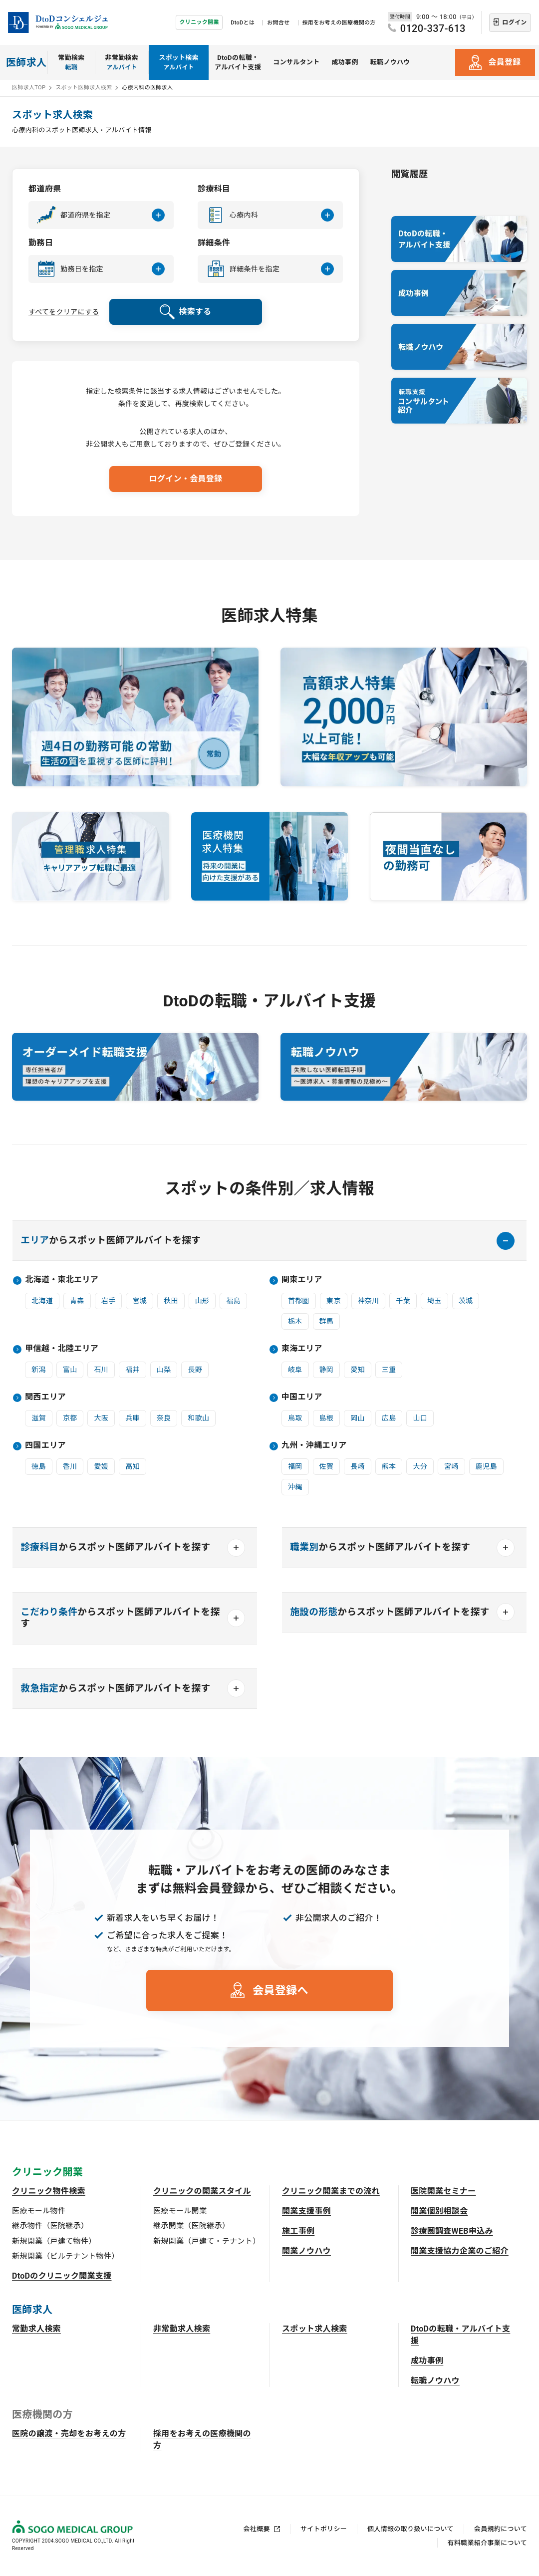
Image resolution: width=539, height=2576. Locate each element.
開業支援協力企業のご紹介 (460, 2251)
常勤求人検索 (36, 2329)
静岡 (326, 1370)
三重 (389, 1370)
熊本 (389, 1466)
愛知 (357, 1370)
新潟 (38, 1370)
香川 (70, 1466)
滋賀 (38, 1418)
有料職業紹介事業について (487, 2543)
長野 (195, 1370)
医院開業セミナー (443, 2191)
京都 (70, 1418)
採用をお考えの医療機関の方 (339, 22)
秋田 (171, 1301)
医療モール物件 (38, 2210)
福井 (132, 1370)
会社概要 (257, 2529)
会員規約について (500, 2529)
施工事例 (298, 2231)
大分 (420, 1466)
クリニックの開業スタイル (202, 2191)
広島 (389, 1418)
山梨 (164, 1370)
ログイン (514, 22)
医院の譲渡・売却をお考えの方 (69, 2433)
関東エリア (301, 1279)
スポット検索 (179, 63)
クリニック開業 (199, 22)
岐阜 (295, 1370)
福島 (233, 1301)
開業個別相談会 (439, 2211)
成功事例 (344, 62)
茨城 (466, 1301)
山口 (420, 1418)
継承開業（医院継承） (191, 2225)
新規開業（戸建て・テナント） (206, 2241)
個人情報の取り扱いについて (410, 2529)
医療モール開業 (180, 2210)
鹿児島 (486, 1466)
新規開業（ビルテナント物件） (65, 2256)
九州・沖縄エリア (314, 1445)
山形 (202, 1301)
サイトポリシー (323, 2529)
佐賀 (326, 1466)
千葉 (403, 1301)
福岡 (295, 1466)
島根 (326, 1418)
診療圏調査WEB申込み (452, 2231)
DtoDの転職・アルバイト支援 (238, 62)
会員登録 (504, 62)
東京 (333, 1301)
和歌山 (198, 1418)
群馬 (326, 1321)
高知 (132, 1466)
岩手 (108, 1301)
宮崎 (451, 1466)
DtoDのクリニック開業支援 (62, 2276)
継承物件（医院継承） (50, 2225)
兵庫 (132, 1418)
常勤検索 (71, 63)
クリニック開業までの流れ (331, 2191)
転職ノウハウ (390, 62)
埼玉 (434, 1301)
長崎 (357, 1466)
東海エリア (301, 1348)
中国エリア (301, 1397)
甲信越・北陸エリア (61, 1348)
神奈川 (368, 1301)
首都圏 (298, 1301)
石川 (101, 1370)
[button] (101, 215)
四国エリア (45, 1445)
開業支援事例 (306, 2211)
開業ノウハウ (306, 2251)
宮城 (139, 1301)
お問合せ (278, 22)
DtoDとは (243, 22)
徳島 (38, 1466)
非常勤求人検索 (181, 2329)
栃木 (295, 1321)
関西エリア (45, 1397)
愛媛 (101, 1466)
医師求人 (26, 62)
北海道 (42, 1301)
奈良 (164, 1418)
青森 (77, 1301)
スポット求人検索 (314, 2329)
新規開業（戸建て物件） (54, 2241)
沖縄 (295, 1487)
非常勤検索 (122, 63)
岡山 (357, 1418)
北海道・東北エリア (61, 1279)
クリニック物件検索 (48, 2191)
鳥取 (295, 1418)
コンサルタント (296, 62)
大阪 (101, 1418)
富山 (70, 1370)
